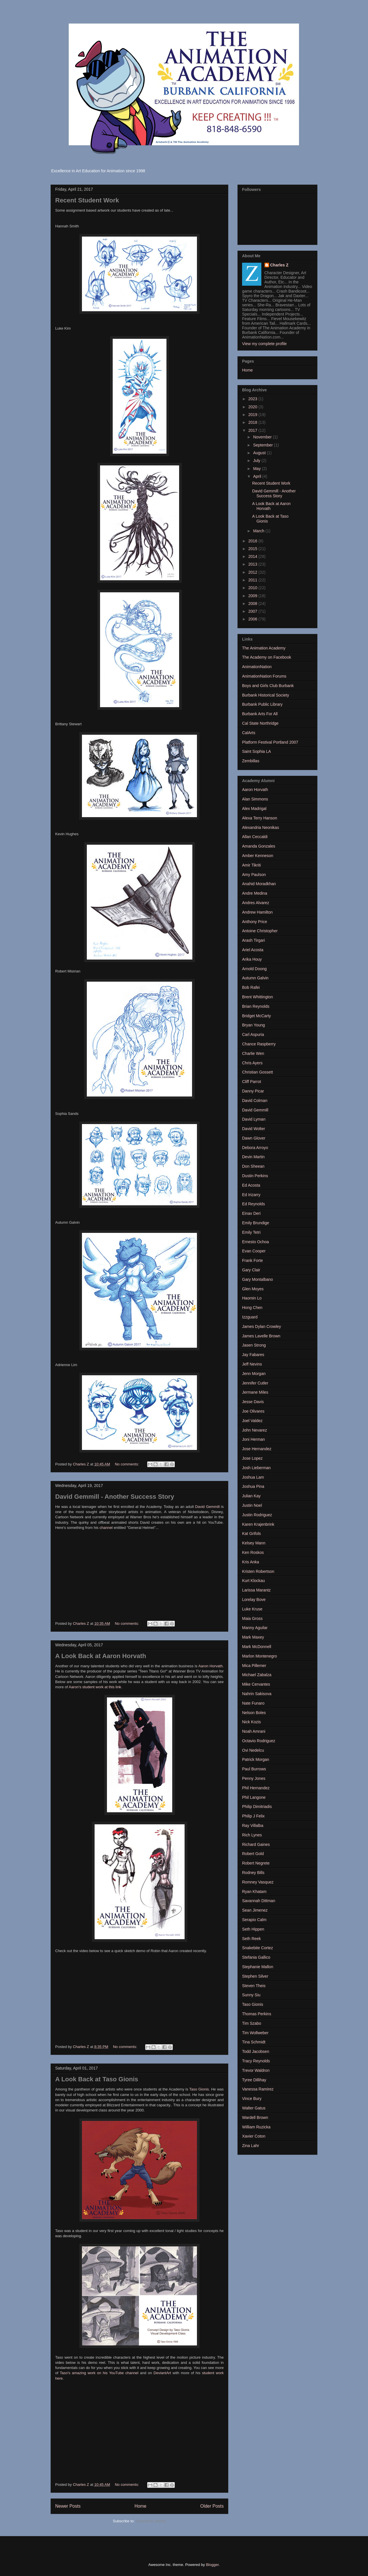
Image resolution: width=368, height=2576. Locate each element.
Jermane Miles (255, 1392)
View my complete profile (264, 343)
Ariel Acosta (252, 949)
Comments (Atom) (151, 2521)
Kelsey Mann (253, 1543)
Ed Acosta (251, 1185)
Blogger (212, 2565)
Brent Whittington (257, 997)
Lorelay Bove (254, 1599)
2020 (253, 407)
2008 (253, 603)
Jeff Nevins (252, 1364)
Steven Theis (253, 1985)
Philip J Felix (253, 1816)
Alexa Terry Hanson (259, 818)
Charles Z (279, 265)
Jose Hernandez (256, 1448)
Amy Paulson (254, 874)
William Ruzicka (256, 2127)
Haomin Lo (252, 1298)
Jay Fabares (253, 1354)
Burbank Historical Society (265, 695)
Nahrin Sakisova (256, 1693)
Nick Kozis (251, 1722)
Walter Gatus (253, 2108)
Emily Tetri (251, 1232)
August (260, 452)
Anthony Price (254, 921)
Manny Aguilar (255, 1627)
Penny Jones (253, 1778)
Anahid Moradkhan (259, 883)
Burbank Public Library (262, 704)
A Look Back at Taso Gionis (96, 2079)
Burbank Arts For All (260, 713)
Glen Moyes (253, 1289)
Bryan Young (253, 1025)
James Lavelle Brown (261, 1336)
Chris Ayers (252, 1063)
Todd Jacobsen (255, 2051)
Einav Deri (251, 1213)
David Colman (254, 1100)
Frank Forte (252, 1260)
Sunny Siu (251, 1995)
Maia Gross (252, 1618)
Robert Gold (253, 1853)
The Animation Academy (263, 648)
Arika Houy (252, 959)
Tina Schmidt (253, 2042)
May (257, 468)
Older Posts (212, 2506)
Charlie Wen (253, 1053)
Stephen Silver (255, 1976)
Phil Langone (254, 1797)
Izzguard (250, 1317)
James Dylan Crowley (261, 1326)
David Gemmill (207, 1506)
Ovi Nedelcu (253, 1750)
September (263, 445)
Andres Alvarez (255, 902)
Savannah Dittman (258, 1900)
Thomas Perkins (256, 2014)
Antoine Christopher (260, 931)
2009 (253, 595)
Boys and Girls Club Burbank (268, 685)
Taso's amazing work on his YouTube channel (99, 2373)
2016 (253, 541)
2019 (253, 414)
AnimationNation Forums (264, 676)
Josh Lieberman (256, 1467)
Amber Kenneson (257, 855)
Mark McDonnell (256, 1646)
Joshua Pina (253, 1486)
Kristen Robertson (258, 1571)
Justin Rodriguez (257, 1515)
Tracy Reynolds (256, 2061)
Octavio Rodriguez (258, 1740)
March (259, 531)
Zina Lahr (250, 2145)
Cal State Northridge (260, 723)
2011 (253, 580)
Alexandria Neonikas (260, 827)
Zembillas (250, 761)
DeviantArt (162, 2373)
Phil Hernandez (256, 1788)
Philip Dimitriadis (257, 1806)
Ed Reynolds (253, 1204)
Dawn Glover (253, 1138)
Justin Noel (252, 1505)
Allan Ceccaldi (255, 836)
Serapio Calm (254, 1919)
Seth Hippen (253, 1929)
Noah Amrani (253, 1731)
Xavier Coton (253, 2136)
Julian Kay (251, 1496)
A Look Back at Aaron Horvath (100, 1656)
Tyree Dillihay (254, 2080)
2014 (253, 556)
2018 (253, 422)
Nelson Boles (254, 1712)
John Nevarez (254, 1430)
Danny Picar (253, 1091)
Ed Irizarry (251, 1194)
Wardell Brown (255, 2117)
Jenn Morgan (254, 1373)
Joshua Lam (253, 1477)
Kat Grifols (251, 1533)
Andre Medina (254, 893)
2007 (253, 611)
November (263, 437)
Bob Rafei (251, 987)
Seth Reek (251, 1938)
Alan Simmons (255, 799)
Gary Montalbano (257, 1279)
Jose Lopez (252, 1458)
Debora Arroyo (255, 1147)
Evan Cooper (254, 1251)
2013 (253, 564)
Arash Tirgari (253, 940)
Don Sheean (253, 1166)
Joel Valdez (252, 1420)
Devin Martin (253, 1156)
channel (106, 1527)
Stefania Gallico (256, 1957)
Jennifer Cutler (255, 1383)
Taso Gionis (199, 2089)
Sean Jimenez (255, 1910)
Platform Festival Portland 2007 (270, 742)
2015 (253, 548)
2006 (253, 619)
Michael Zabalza (256, 1674)
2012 (253, 572)
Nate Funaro (253, 1703)
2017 (253, 430)
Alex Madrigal (254, 808)
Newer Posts (67, 2506)
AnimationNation (257, 666)
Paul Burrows (254, 1769)
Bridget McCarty (256, 1016)
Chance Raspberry (259, 1044)
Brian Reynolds (255, 1006)
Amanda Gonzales (258, 846)
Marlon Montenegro (259, 1656)
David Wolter (253, 1128)
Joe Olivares (253, 1411)
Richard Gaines (256, 1844)
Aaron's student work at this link (95, 1687)
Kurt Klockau (253, 1580)
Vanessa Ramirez (257, 2089)
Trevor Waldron (255, 2070)
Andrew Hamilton (257, 912)
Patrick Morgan (255, 1759)
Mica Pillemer (254, 1665)
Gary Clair (251, 1270)
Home (141, 2506)
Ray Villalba (252, 1825)
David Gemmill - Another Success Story (114, 1496)
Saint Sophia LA (256, 751)
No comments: (127, 1464)
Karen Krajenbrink (258, 1524)
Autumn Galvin (255, 978)
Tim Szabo (251, 2023)
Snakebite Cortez (257, 1947)
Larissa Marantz (256, 1590)
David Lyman (253, 1119)
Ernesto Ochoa (255, 1241)
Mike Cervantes (256, 1684)
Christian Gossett (257, 1072)
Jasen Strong (254, 1345)
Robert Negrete (256, 1863)
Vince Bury (251, 2098)
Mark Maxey (253, 1637)
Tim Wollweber (255, 2032)
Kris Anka (250, 1562)
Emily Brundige (255, 1223)
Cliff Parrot (251, 1081)
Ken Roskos (253, 1552)
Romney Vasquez (257, 1882)
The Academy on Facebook (266, 657)
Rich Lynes (252, 1835)
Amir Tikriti (251, 865)
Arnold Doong (254, 968)
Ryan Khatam (254, 1891)
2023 (253, 399)
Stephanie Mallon (257, 1966)
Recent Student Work (87, 200)
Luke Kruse (252, 1609)
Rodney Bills (253, 1872)
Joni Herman (253, 1439)
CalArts (248, 732)
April (257, 476)
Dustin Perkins (255, 1175)
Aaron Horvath (210, 1666)
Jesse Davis (253, 1401)
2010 (253, 587)
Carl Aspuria (253, 1034)
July (257, 460)
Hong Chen (252, 1307)
